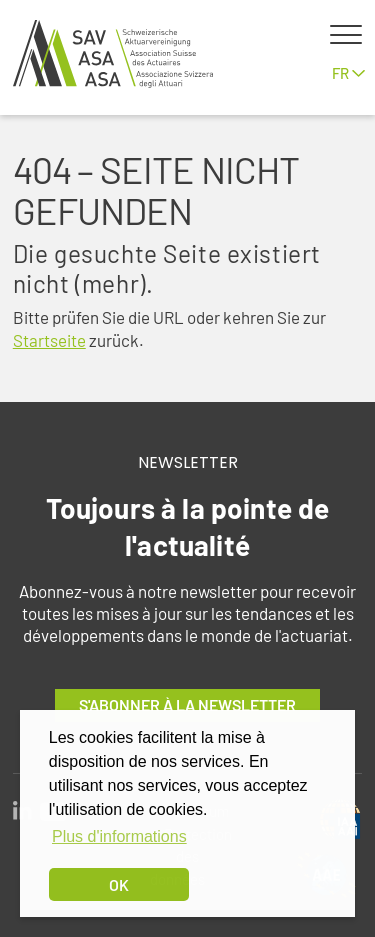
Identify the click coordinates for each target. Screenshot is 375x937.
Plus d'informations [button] (119, 836)
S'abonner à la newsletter (187, 704)
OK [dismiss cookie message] (119, 884)
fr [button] (348, 73)
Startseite (49, 340)
